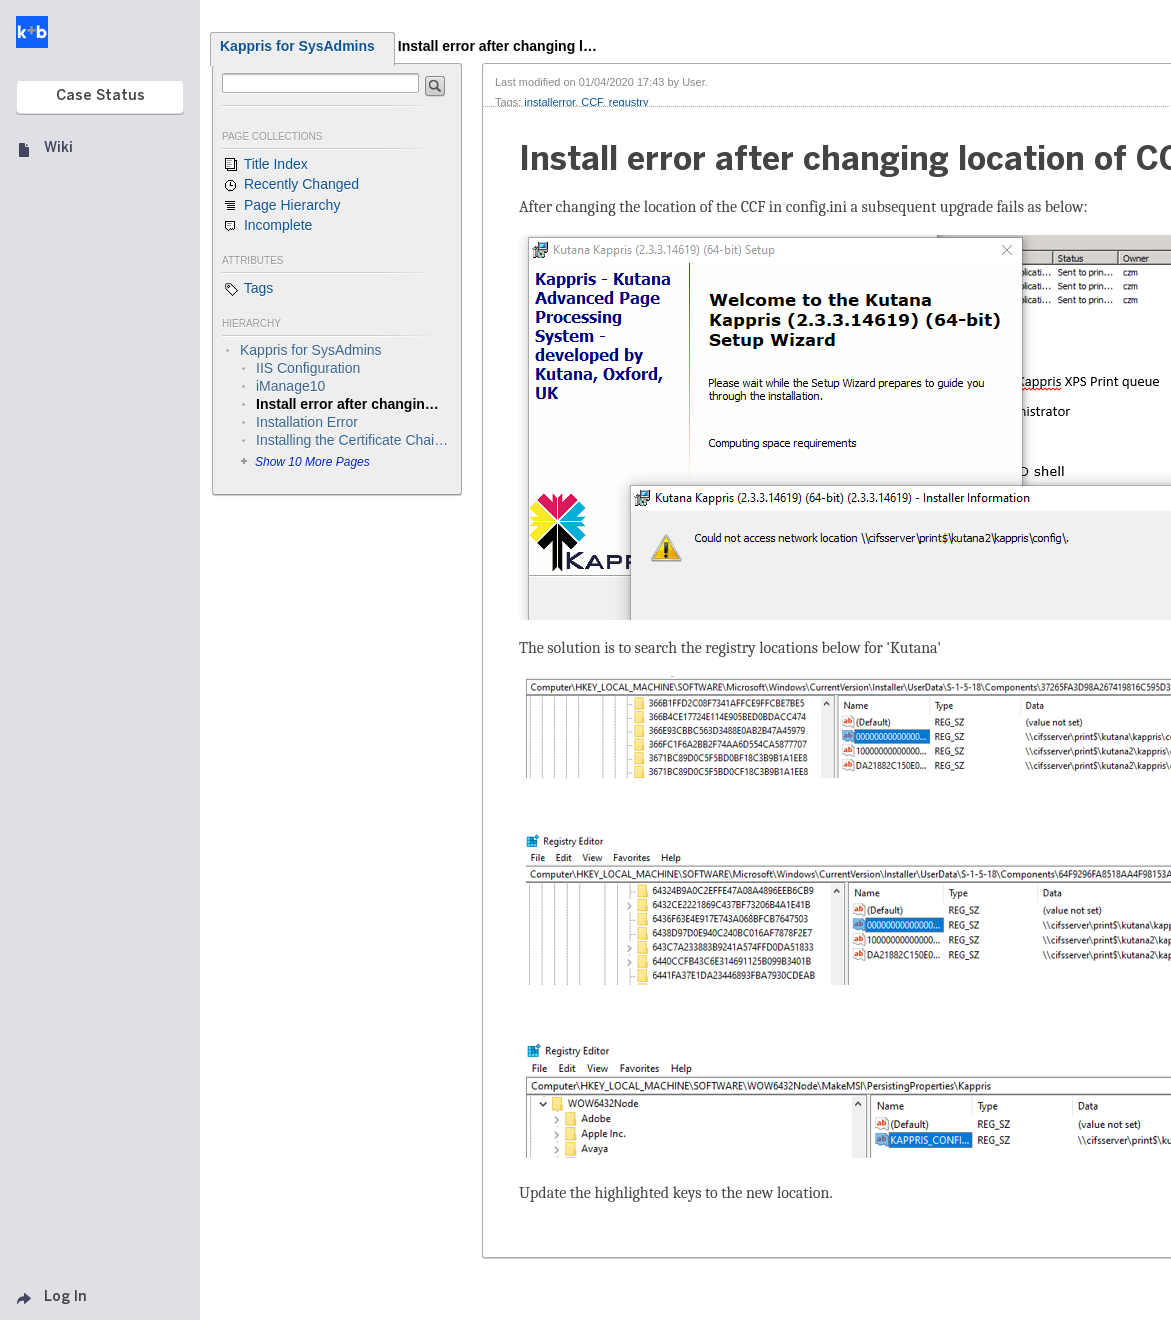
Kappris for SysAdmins (297, 46)
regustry (629, 102)
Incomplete (267, 226)
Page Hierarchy (281, 206)
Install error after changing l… (497, 46)
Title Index (265, 165)
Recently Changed (290, 185)
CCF (591, 102)
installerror (549, 102)
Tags (247, 289)
